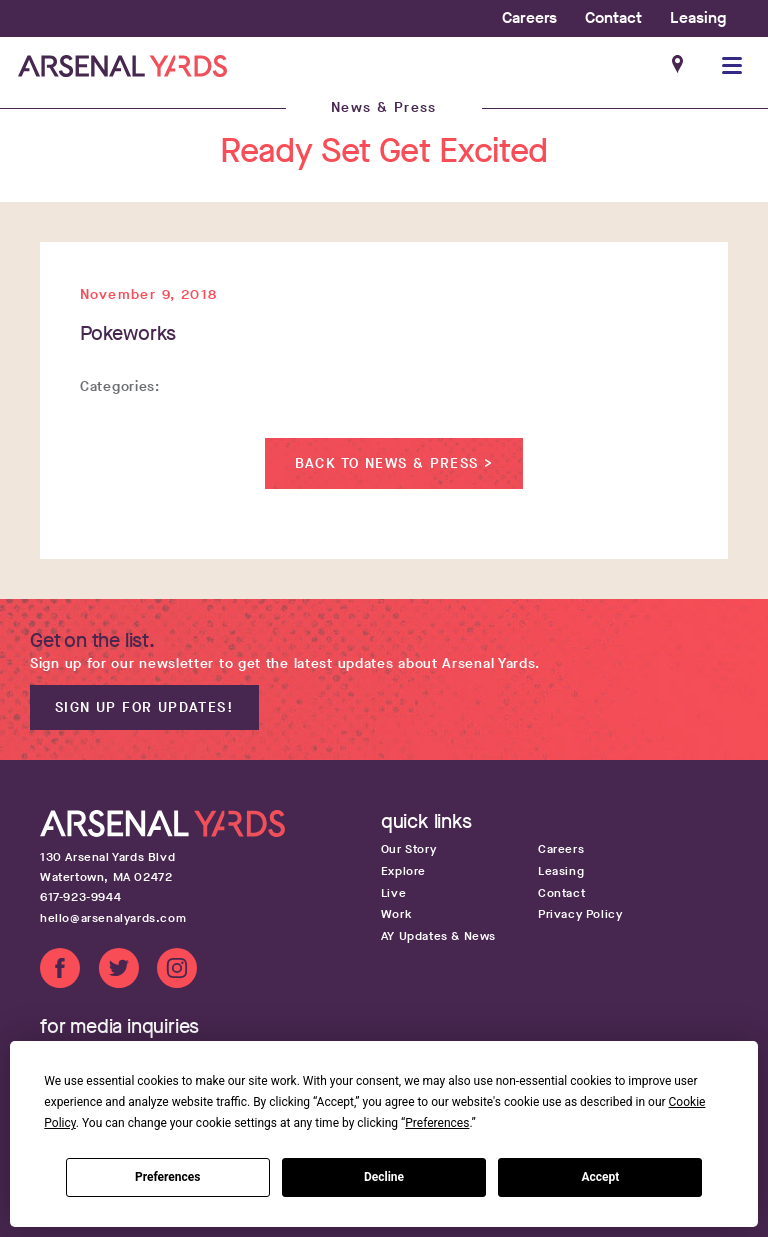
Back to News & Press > (394, 463)
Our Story (408, 849)
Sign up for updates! (144, 707)
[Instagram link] (177, 971)
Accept (600, 1177)
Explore (403, 871)
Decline (384, 1177)
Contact (613, 17)
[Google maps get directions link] (679, 66)
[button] (733, 66)
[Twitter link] (119, 971)
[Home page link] (122, 66)
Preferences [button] (437, 1123)
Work (396, 914)
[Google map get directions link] (191, 867)
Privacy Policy (580, 914)
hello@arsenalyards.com (113, 918)
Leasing (698, 17)
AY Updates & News (438, 936)
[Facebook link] (60, 971)
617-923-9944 (80, 897)
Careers (529, 17)
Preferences (168, 1177)
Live (393, 893)
